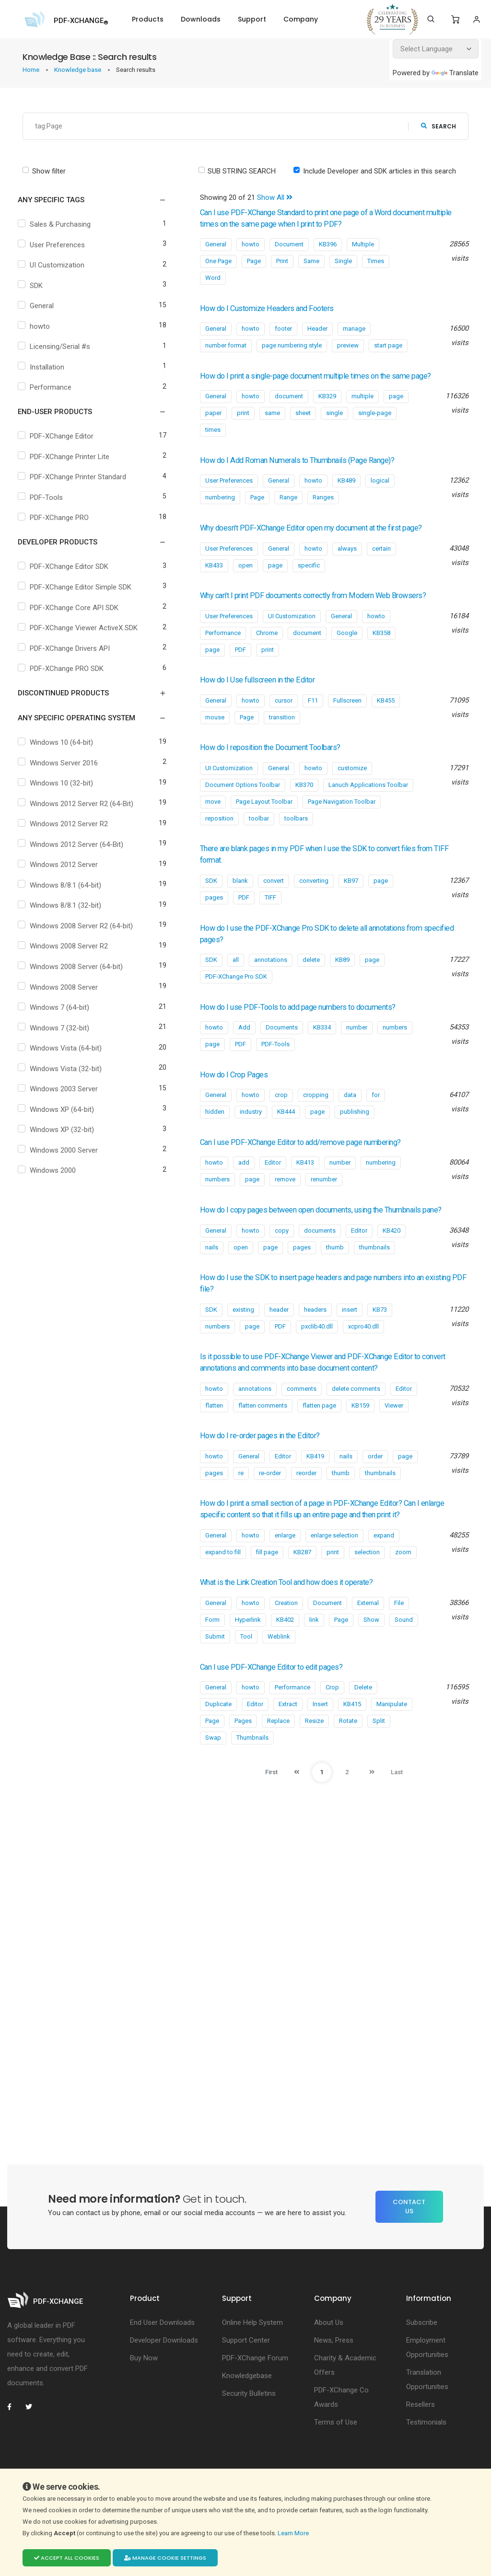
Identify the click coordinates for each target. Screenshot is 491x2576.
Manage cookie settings (165, 2558)
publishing (354, 1134)
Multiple (363, 244)
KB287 (302, 1586)
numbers (395, 1050)
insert (349, 1344)
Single (343, 261)
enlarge (285, 1569)
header (279, 1344)
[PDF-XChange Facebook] (14, 2441)
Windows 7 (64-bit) (61, 1014)
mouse (214, 740)
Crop (332, 1721)
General (44, 305)
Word (213, 277)
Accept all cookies (66, 2558)
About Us (328, 2357)
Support (252, 19)
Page (254, 261)
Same (311, 261)
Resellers (420, 2439)
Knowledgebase (247, 2410)
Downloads (201, 19)
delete (311, 982)
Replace (278, 1755)
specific (309, 576)
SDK (38, 285)
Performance (53, 387)
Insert (320, 1738)
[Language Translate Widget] (436, 48)
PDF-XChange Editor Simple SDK (83, 587)
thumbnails (374, 1281)
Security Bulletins (249, 2428)
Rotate (348, 1755)
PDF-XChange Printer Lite (72, 456)
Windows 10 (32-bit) (63, 790)
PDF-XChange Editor (64, 436)
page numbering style (292, 345)
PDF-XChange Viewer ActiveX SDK (78, 630)
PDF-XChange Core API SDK (76, 607)
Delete (363, 1721)
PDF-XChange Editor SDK (71, 566)
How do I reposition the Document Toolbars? (283, 770)
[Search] (431, 19)
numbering (220, 508)
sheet (303, 424)
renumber (324, 1202)
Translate (455, 73)
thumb (335, 1281)
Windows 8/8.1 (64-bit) (67, 891)
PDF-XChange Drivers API (72, 654)
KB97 (351, 903)
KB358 (381, 655)
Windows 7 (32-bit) (61, 1034)
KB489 (346, 492)
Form (212, 1654)
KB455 (386, 723)
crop (281, 1117)
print (243, 424)
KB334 (322, 1050)
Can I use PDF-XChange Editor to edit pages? (284, 1701)
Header (317, 328)
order (375, 1490)
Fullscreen (347, 723)
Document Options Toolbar (242, 807)
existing (243, 1344)
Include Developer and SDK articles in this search (379, 171)
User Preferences (59, 245)
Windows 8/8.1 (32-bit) (67, 912)
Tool (246, 1671)
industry (251, 1134)
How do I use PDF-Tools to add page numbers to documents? (316, 1030)
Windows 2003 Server (66, 1095)
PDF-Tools (48, 497)
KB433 (214, 576)
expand (384, 1569)
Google (347, 655)
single (334, 424)
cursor (283, 723)
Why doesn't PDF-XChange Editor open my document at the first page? (331, 539)
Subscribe (421, 2357)
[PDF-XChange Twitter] (32, 2441)
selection (367, 1586)
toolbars (296, 841)
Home (32, 69)
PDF (240, 672)
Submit (215, 1671)
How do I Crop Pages (240, 1097)
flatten (214, 1440)
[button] (86, 200)
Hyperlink (248, 1654)
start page (388, 345)
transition (282, 740)
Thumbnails (252, 1772)
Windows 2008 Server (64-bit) (78, 973)
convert (273, 903)
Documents (282, 1050)
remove (285, 1202)
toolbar (259, 841)
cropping (315, 1117)
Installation (49, 367)
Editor (273, 1185)
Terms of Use (335, 2456)
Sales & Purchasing (62, 224)
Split (379, 1755)
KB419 (315, 1490)
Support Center (246, 2374)
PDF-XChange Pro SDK (236, 999)
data (350, 1117)
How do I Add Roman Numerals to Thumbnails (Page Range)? (315, 471)
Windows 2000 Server (66, 1156)
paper (213, 424)
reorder (306, 1507)
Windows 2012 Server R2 (71, 830)
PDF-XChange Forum (255, 2392)
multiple (362, 407)
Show (371, 1654)
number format (225, 345)
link (314, 1654)
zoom (403, 1586)
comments (301, 1423)
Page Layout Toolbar (264, 824)
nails (211, 1281)
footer (283, 328)
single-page (374, 424)
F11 (313, 723)
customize (352, 791)
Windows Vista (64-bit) (68, 1055)
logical (380, 492)
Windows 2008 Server (66, 993)
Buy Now (144, 2392)
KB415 (352, 1738)
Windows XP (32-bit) (64, 1136)
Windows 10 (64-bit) (63, 749)
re (241, 1507)
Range (288, 508)
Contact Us (409, 2241)
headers (315, 1344)
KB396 (328, 244)
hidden (214, 1134)
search (438, 126)
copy (282, 1265)
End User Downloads (162, 2357)
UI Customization (59, 265)
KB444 (286, 1134)
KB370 (304, 807)
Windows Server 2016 (66, 769)
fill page (267, 1586)
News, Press (333, 2374)
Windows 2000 (55, 1177)
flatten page (319, 1440)
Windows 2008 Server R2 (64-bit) (83, 932)
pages (214, 920)
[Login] (476, 19)
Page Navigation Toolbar (341, 824)
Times (375, 261)
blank (240, 903)
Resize (314, 1755)
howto (42, 326)
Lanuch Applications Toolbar (368, 807)
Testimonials (426, 2456)
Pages (243, 1755)
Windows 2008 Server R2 (71, 952)
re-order (270, 1507)
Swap (213, 1772)
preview (348, 345)
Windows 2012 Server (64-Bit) (78, 850)
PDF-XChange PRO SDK (69, 675)
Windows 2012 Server (66, 871)
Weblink (279, 1671)
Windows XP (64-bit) (64, 1115)
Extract (288, 1738)
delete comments (356, 1423)
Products (148, 19)
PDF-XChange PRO (61, 517)
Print (282, 261)
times (213, 441)
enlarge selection (334, 1569)
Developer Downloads (164, 2374)
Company (300, 19)
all (236, 982)
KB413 (305, 1185)
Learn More (294, 2532)
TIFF (270, 920)
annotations (270, 982)
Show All (274, 197)
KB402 (285, 1654)
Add (244, 1050)
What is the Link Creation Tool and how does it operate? (303, 1616)
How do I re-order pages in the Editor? (270, 1470)
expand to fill (223, 1586)
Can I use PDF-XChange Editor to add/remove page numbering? (318, 1165)
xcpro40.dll (363, 1360)
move (213, 824)
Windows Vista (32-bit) (68, 1075)
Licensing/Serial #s (62, 346)
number (356, 1050)
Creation (286, 1637)
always (347, 560)
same (272, 424)
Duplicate (218, 1738)
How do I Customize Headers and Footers (279, 308)
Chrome (267, 655)
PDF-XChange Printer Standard (80, 477)
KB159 (360, 1440)
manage (354, 328)
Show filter (49, 171)
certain (381, 560)
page (396, 407)
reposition (219, 841)
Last (406, 1806)
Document (289, 244)
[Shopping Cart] (455, 19)
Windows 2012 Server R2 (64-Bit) (83, 810)
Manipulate (391, 1738)
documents (320, 1265)
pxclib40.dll (317, 1360)
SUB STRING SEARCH (242, 171)
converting (313, 903)
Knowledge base (78, 69)
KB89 (342, 982)
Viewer (394, 1440)
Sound (404, 1654)
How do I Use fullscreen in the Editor (268, 702)
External (368, 1637)
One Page (218, 261)
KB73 (380, 1344)
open (245, 576)
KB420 (391, 1265)
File (399, 1637)
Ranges (323, 508)
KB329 (327, 407)
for (376, 1117)
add (243, 1185)
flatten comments (262, 1440)
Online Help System (252, 2357)
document (289, 407)
